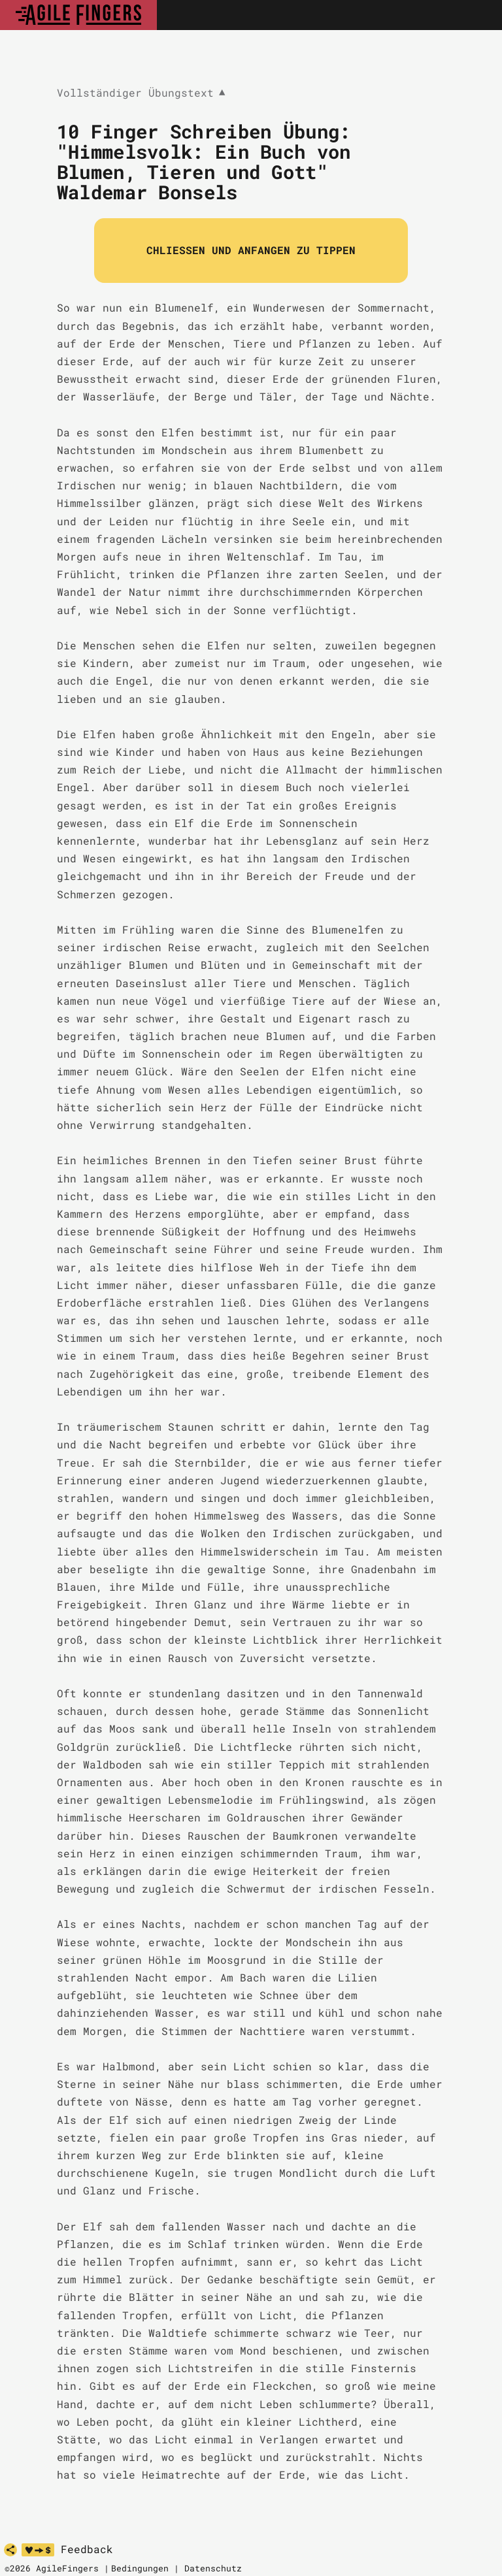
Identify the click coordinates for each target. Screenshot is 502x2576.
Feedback (87, 2549)
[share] (10, 2549)
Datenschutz (213, 2568)
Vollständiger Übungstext (141, 93)
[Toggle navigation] (477, 15)
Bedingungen (140, 2568)
